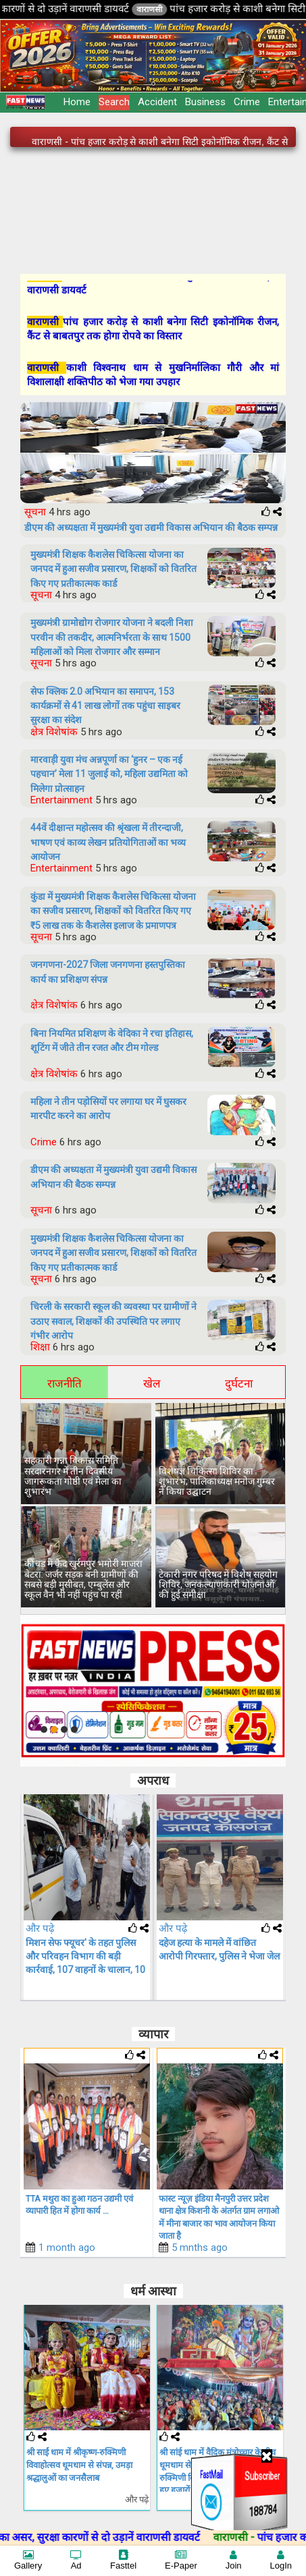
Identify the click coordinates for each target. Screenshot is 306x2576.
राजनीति (64, 1383)
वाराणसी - (267, 2537)
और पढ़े (40, 1928)
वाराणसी (181, 9)
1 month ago (67, 2247)
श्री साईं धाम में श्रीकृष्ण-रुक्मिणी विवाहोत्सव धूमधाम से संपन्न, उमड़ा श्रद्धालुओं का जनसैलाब (79, 2464)
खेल (152, 1383)
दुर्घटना (239, 1383)
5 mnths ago (200, 2247)
